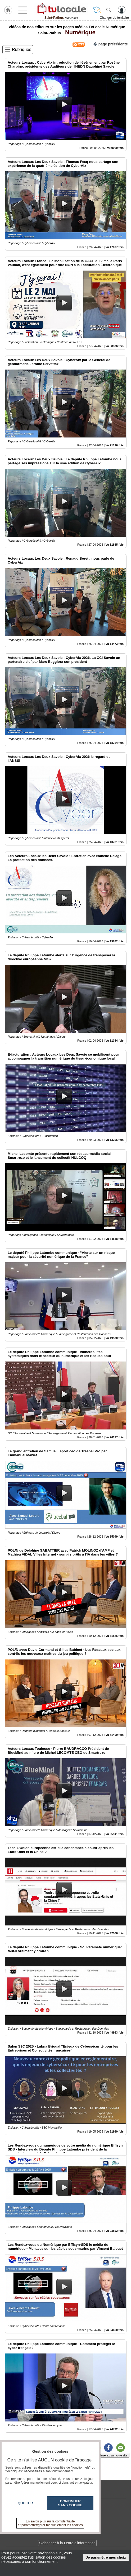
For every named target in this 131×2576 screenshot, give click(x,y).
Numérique (79, 32)
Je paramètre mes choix (106, 2557)
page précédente (110, 43)
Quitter (25, 2503)
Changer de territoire (114, 18)
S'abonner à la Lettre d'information (67, 2543)
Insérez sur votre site (113, 2455)
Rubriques (21, 49)
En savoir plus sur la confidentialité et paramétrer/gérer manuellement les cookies (50, 2523)
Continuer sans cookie (70, 2503)
